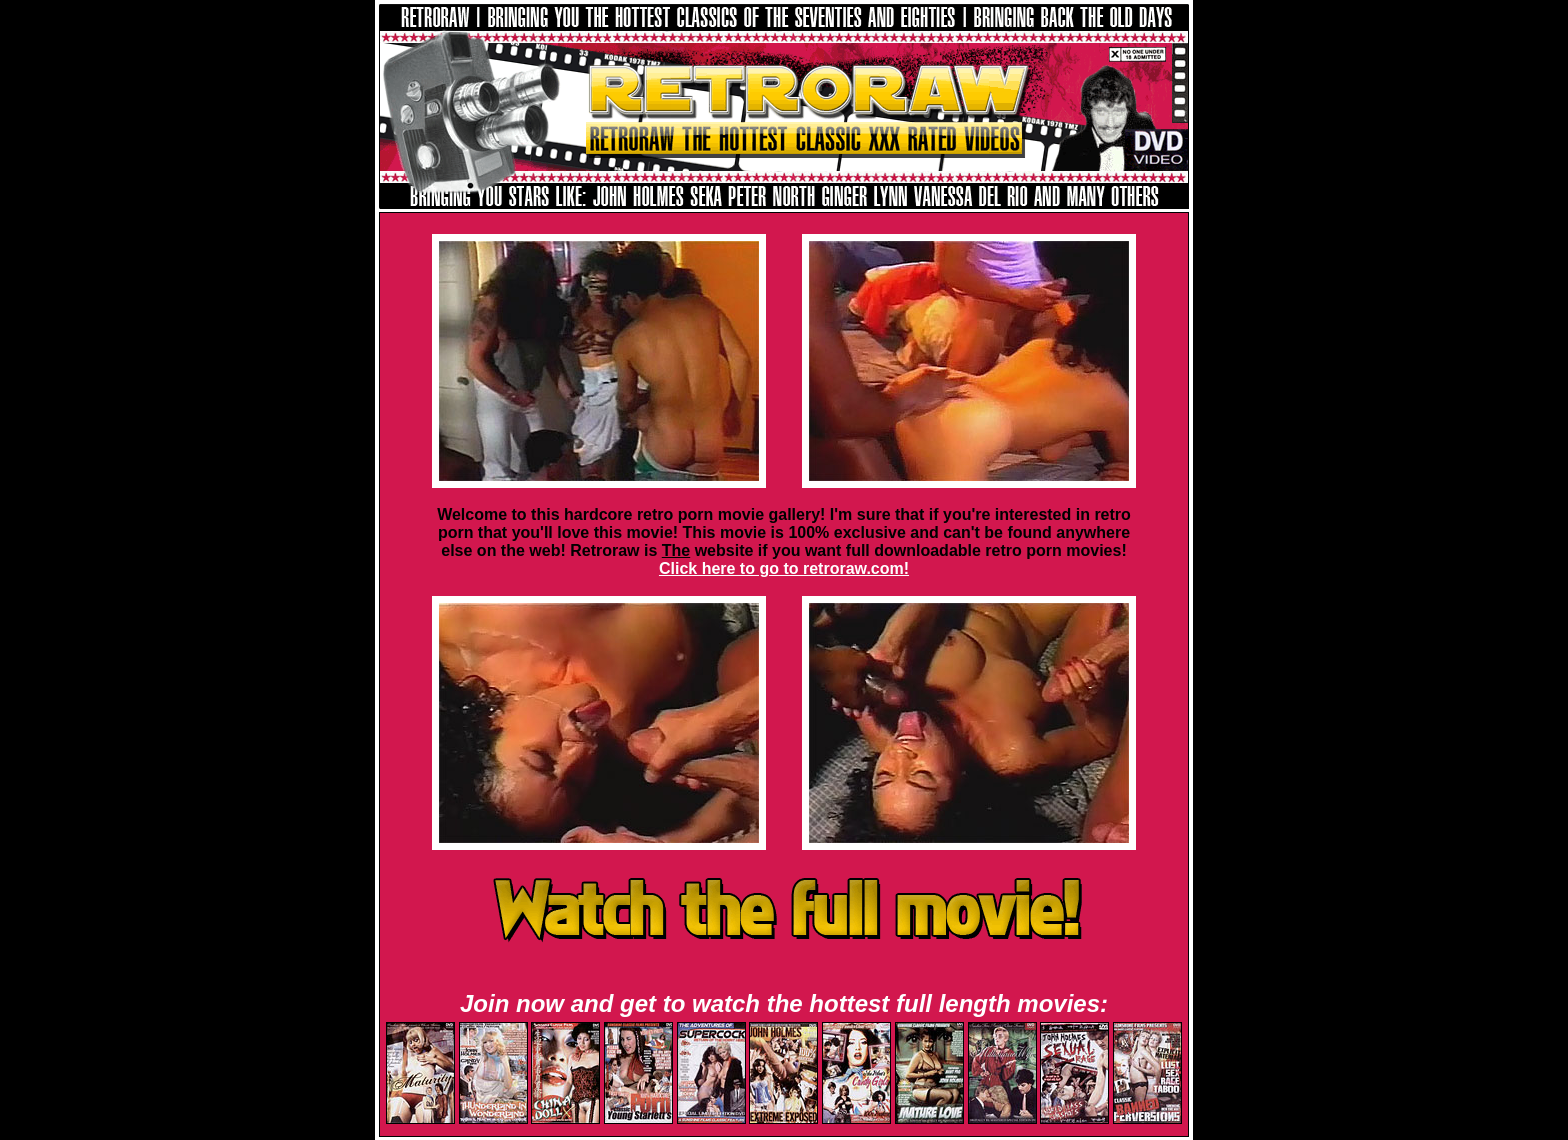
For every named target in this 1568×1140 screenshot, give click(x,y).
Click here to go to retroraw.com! (784, 568)
